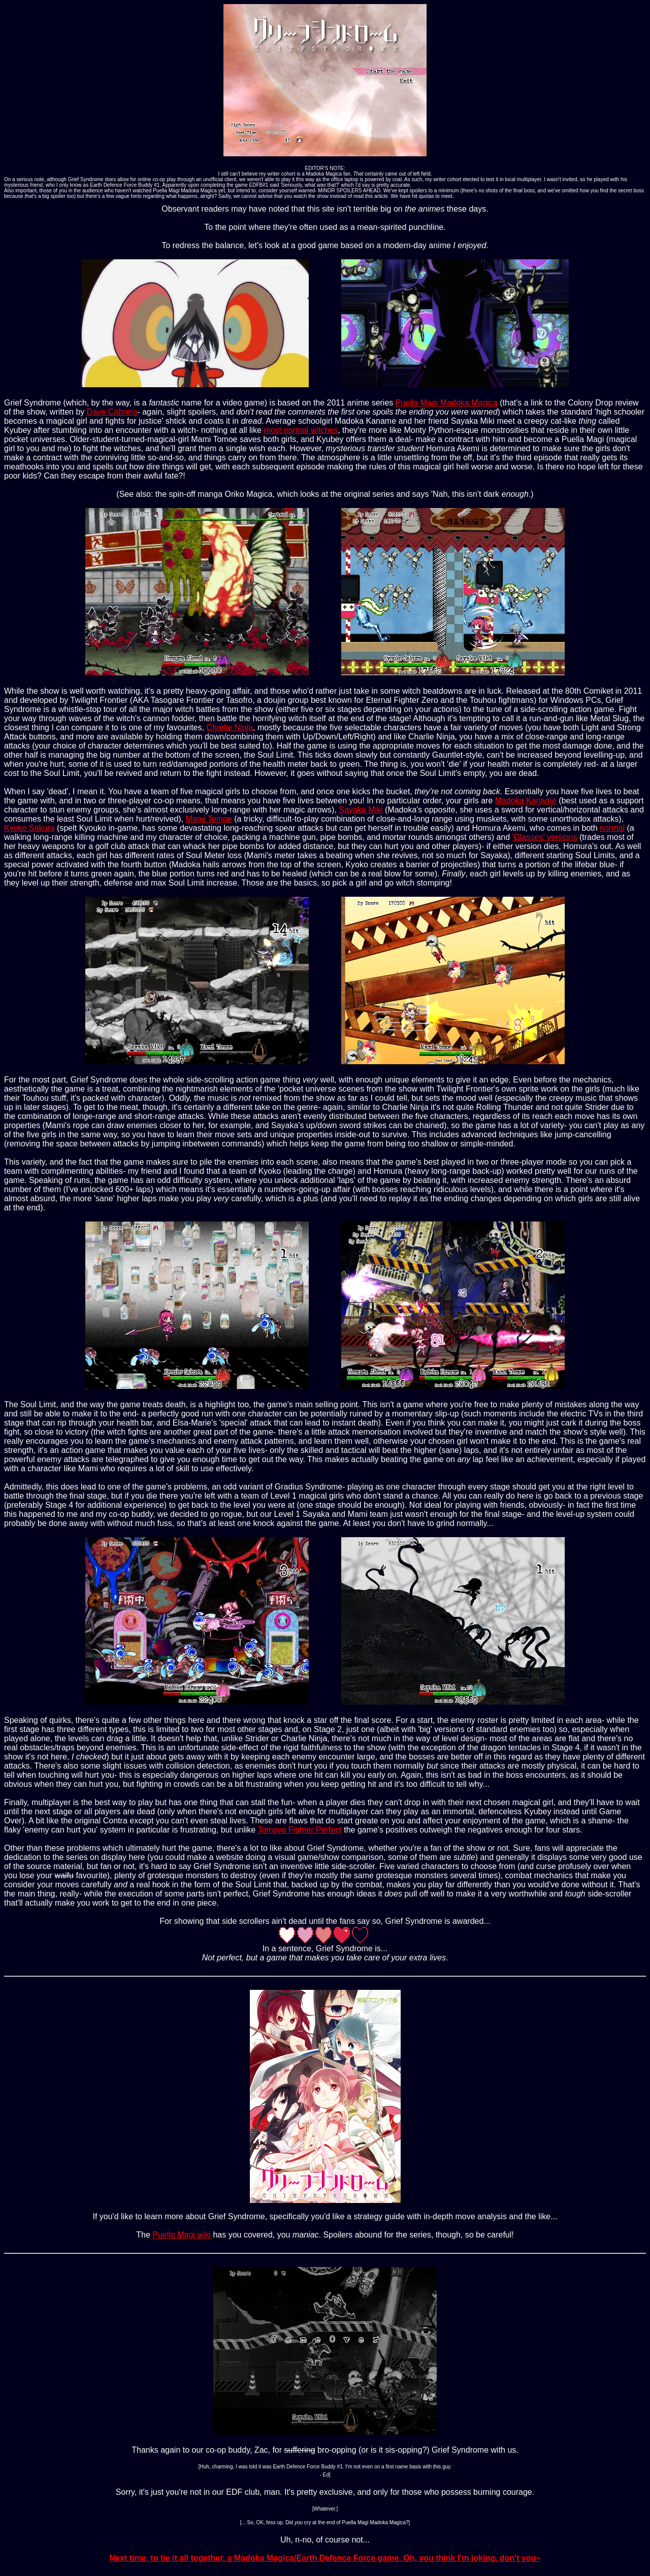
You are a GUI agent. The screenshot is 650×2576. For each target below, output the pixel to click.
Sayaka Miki (360, 809)
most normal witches (301, 430)
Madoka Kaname (526, 800)
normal (612, 828)
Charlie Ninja (229, 727)
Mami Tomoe (209, 819)
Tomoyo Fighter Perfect (299, 1829)
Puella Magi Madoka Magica (447, 402)
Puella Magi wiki (181, 2234)
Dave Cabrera (112, 412)
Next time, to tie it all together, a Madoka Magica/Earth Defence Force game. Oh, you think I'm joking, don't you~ (324, 2558)
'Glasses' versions (544, 837)
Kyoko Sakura (29, 828)
